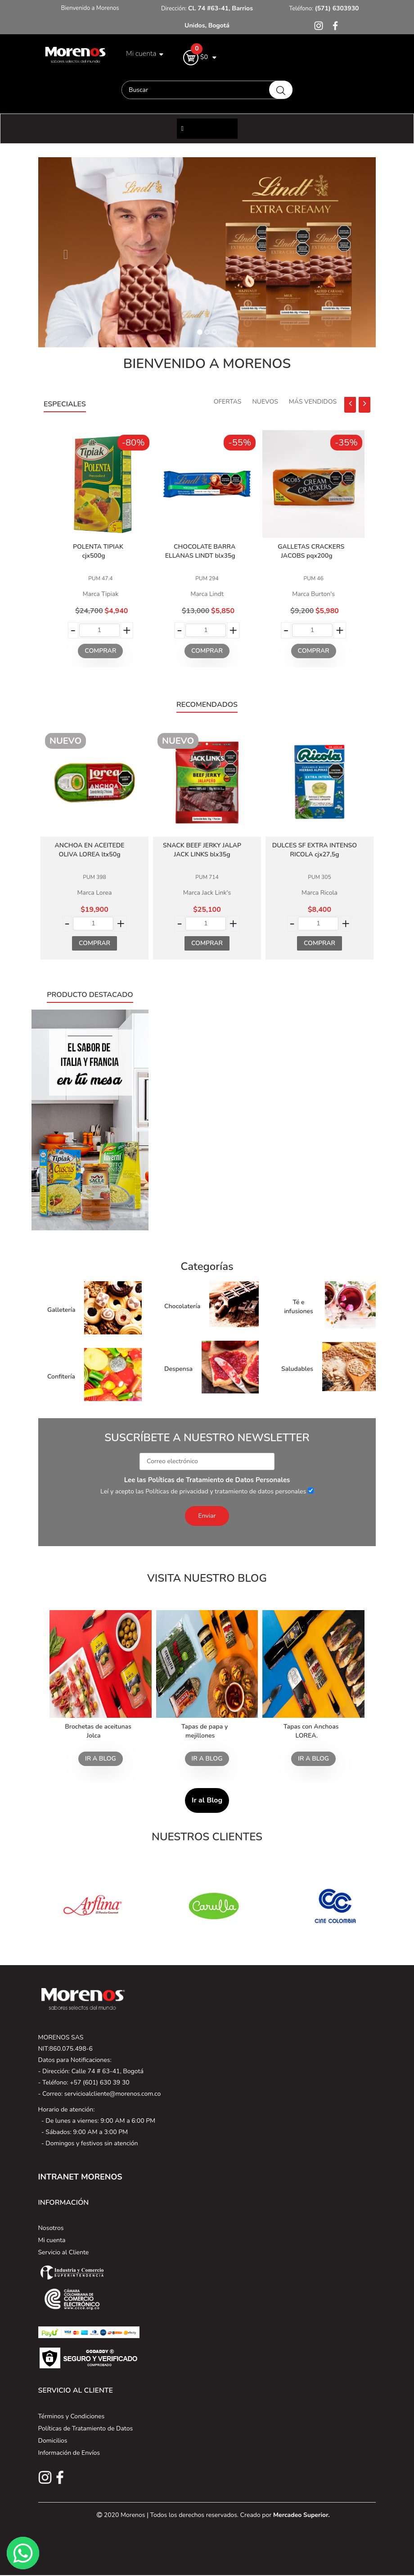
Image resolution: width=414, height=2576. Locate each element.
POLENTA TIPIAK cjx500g (98, 551)
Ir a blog (100, 1758)
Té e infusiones (298, 1306)
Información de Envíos (69, 2453)
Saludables (297, 1369)
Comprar (100, 650)
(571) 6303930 (336, 8)
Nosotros (51, 2228)
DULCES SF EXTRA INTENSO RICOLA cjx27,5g (314, 850)
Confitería (61, 1376)
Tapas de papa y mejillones (204, 1731)
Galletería (61, 1310)
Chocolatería (182, 1306)
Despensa (178, 1369)
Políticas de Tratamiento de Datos (85, 2428)
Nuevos (265, 401)
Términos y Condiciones (71, 2416)
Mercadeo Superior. (301, 2515)
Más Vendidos (313, 401)
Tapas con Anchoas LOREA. (311, 1731)
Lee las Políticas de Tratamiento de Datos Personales (207, 1479)
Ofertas (228, 401)
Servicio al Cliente (63, 2252)
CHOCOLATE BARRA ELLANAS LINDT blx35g (200, 551)
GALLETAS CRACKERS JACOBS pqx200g (311, 551)
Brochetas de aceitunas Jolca (98, 1731)
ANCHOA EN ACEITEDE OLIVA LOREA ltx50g (89, 850)
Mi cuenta (52, 2240)
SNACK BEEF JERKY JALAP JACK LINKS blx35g (202, 850)
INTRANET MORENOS (80, 2176)
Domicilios (53, 2440)
